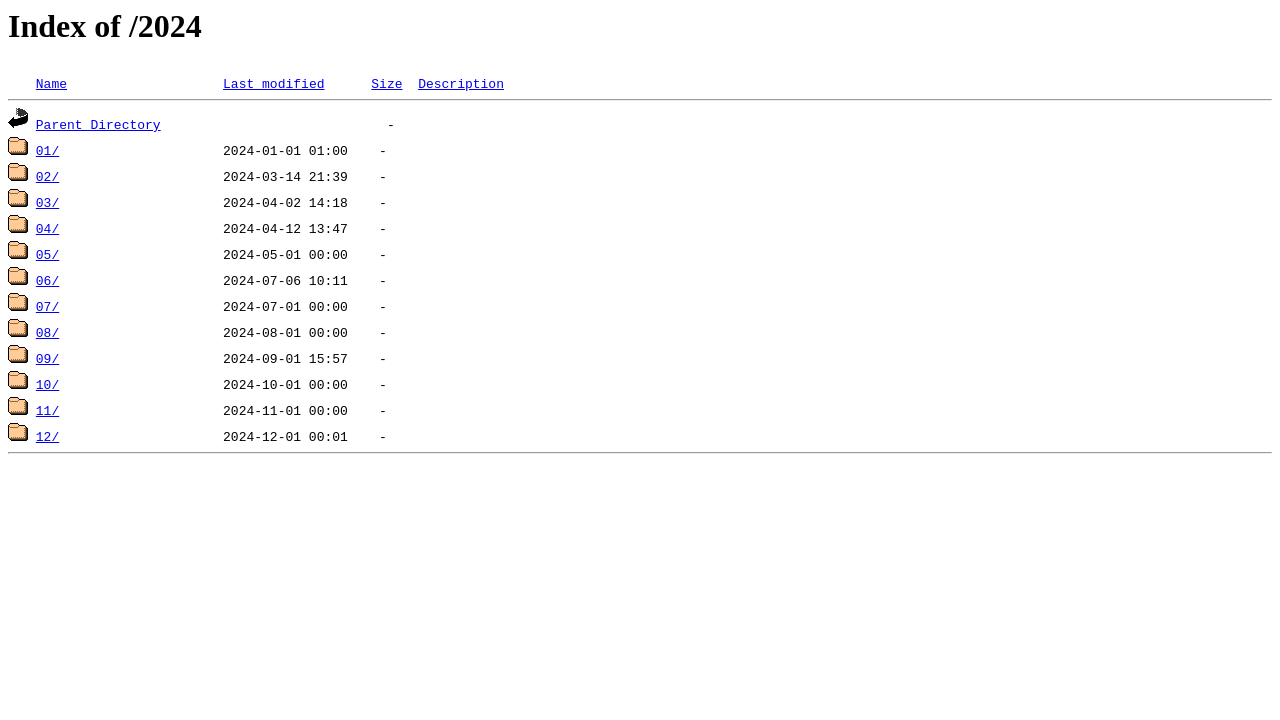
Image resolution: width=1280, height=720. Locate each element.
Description (461, 83)
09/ (47, 358)
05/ (47, 254)
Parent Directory (98, 124)
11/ (47, 410)
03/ (47, 202)
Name (51, 83)
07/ (47, 306)
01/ (47, 150)
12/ (47, 436)
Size (386, 83)
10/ (47, 384)
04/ (47, 228)
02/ (47, 176)
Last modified (273, 83)
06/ (47, 280)
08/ (47, 332)
